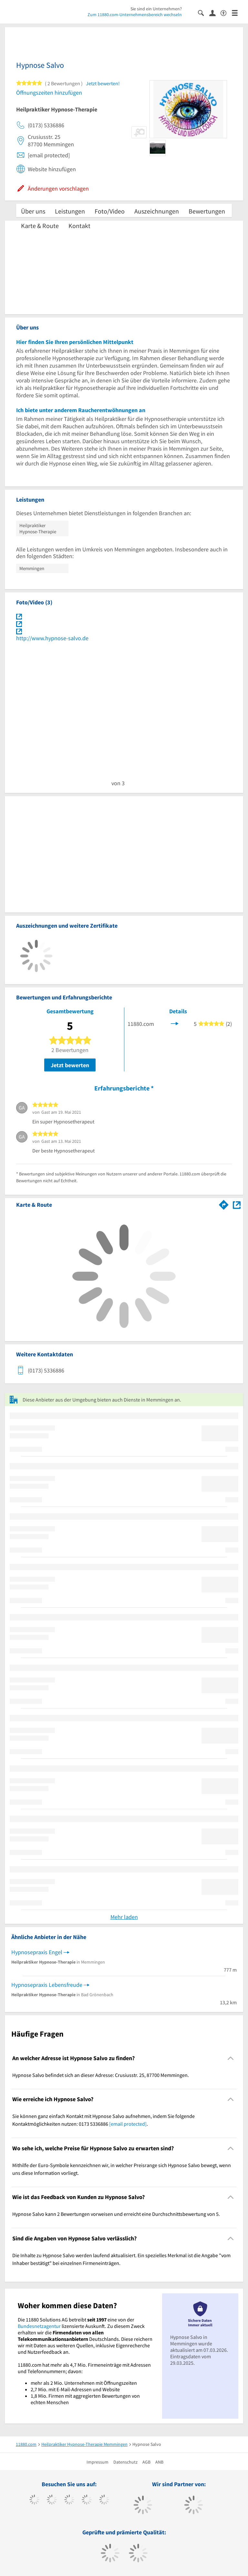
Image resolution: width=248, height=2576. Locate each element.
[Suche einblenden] (203, 12)
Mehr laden (124, 1917)
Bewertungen (207, 211)
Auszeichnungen (156, 211)
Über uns (33, 211)
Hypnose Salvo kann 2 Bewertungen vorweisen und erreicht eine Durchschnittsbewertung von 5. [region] (116, 2214)
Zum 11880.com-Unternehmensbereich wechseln (135, 14)
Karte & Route (40, 226)
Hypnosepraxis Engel (36, 1952)
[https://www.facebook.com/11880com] (34, 2500)
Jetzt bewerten (70, 1065)
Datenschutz (125, 2462)
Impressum (97, 2462)
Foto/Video (110, 211)
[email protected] (128, 2124)
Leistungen (70, 211)
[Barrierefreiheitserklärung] (226, 12)
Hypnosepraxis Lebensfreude (46, 1984)
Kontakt (79, 226)
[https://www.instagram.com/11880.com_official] (69, 2500)
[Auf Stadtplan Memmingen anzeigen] (237, 1204)
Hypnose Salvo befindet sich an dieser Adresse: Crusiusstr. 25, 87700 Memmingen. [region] (100, 2075)
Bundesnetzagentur (39, 2326)
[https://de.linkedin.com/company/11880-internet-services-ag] (104, 2500)
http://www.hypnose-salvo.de (52, 638)
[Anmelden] (215, 12)
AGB (146, 2462)
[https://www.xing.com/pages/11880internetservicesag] (86, 2500)
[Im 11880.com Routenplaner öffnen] (224, 1203)
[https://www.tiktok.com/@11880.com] (52, 2500)
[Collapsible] (230, 2058)
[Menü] (237, 12)
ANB (159, 2462)
